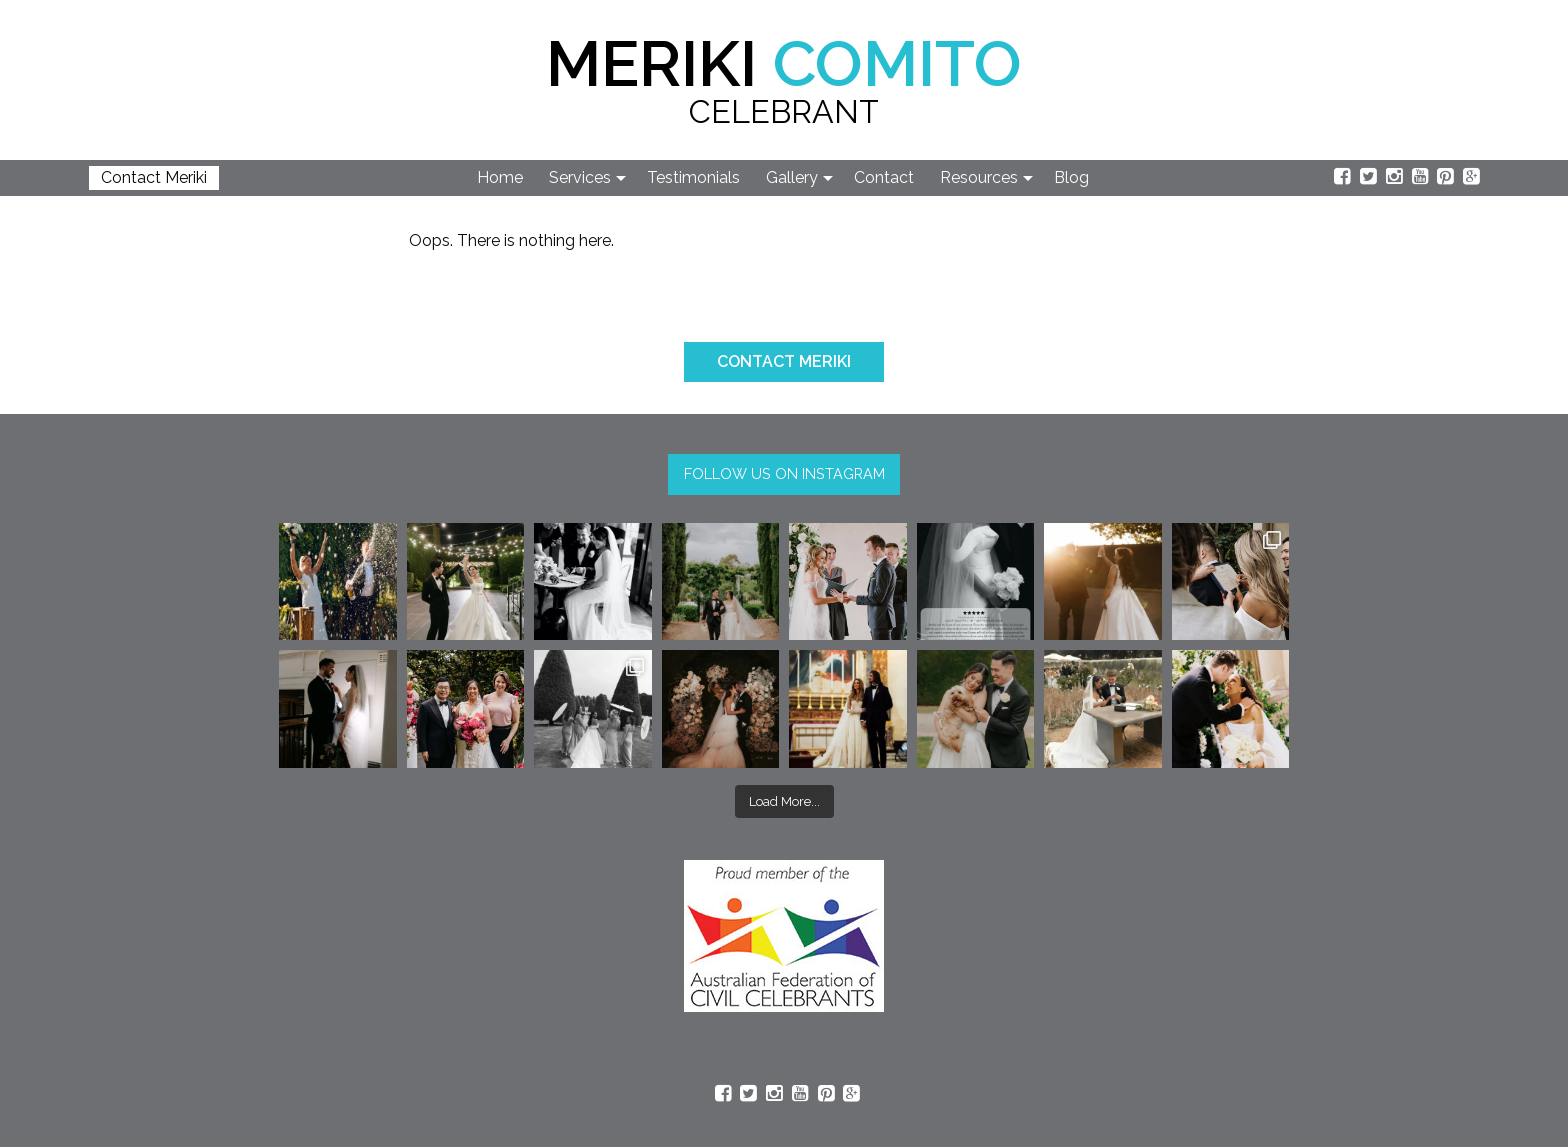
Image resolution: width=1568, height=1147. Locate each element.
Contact (884, 177)
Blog (1071, 177)
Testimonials (693, 177)
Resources (979, 177)
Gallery (792, 177)
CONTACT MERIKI (784, 361)
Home (500, 177)
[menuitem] (501, 178)
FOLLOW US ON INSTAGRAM (784, 473)
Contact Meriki (154, 177)
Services (580, 177)
